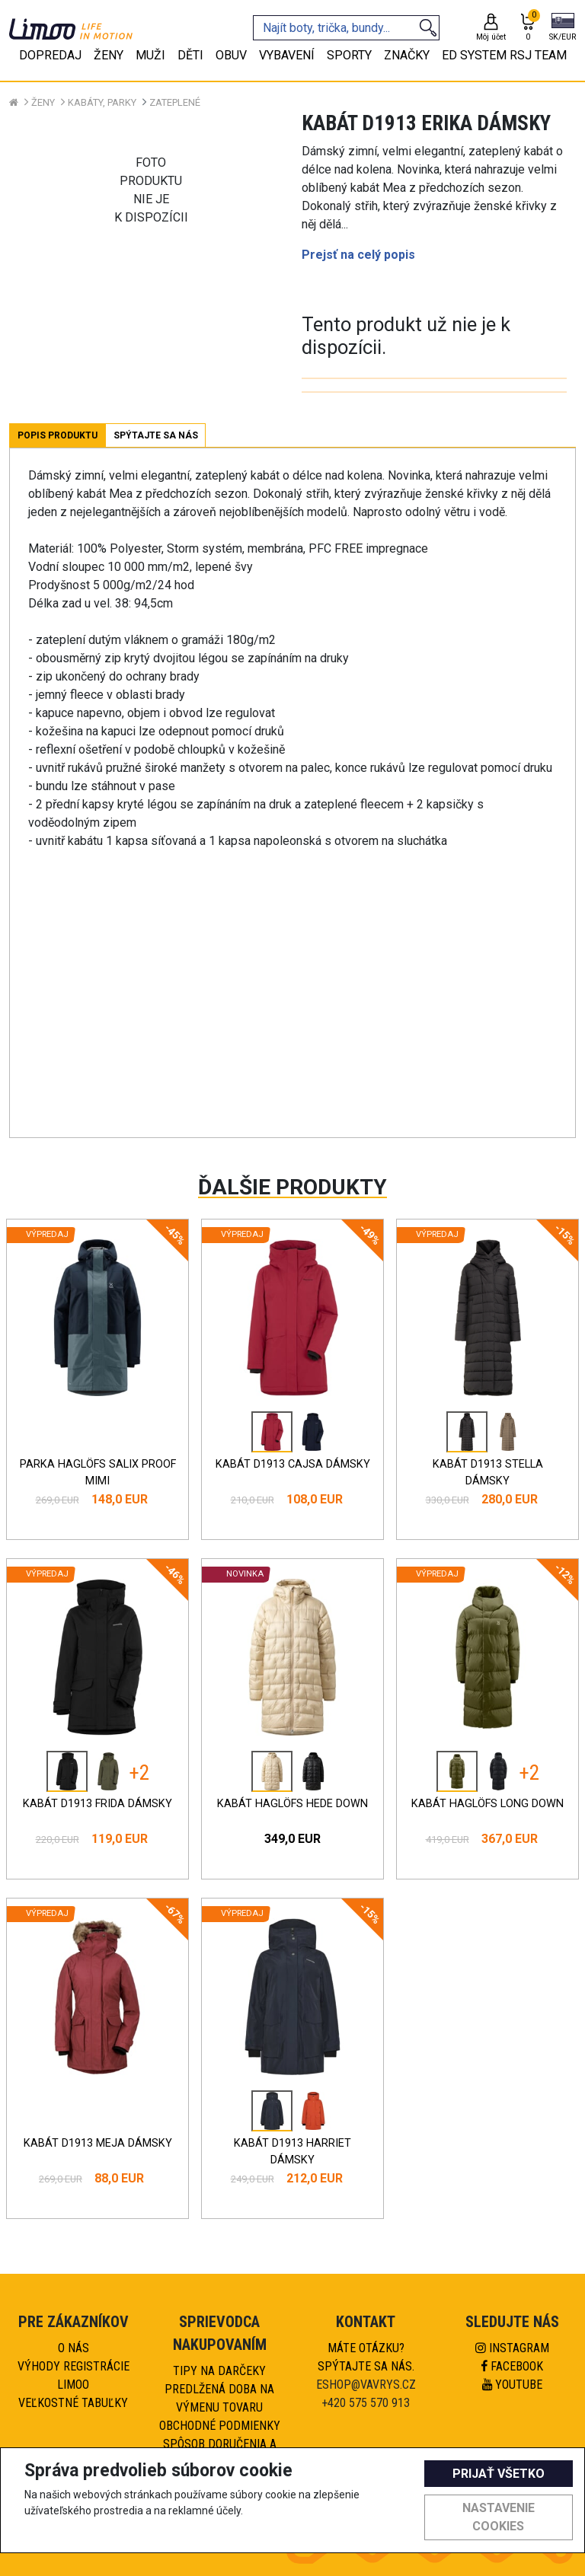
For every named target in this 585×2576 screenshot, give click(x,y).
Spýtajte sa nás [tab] (155, 435)
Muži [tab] (150, 55)
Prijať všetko (498, 2473)
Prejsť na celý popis (358, 254)
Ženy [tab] (108, 55)
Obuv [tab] (231, 55)
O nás (73, 2348)
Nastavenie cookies (498, 2517)
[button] (562, 28)
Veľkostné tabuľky (73, 2403)
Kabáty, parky (102, 102)
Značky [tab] (407, 55)
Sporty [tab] (349, 55)
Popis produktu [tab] (58, 435)
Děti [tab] (190, 55)
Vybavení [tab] (287, 55)
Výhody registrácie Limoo (73, 2375)
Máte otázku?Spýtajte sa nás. (366, 2357)
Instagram (512, 2348)
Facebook (512, 2366)
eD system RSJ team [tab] (504, 55)
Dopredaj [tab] (50, 55)
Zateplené (174, 102)
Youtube (512, 2384)
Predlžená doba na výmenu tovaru (219, 2398)
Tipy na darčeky (219, 2371)
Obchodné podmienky (219, 2425)
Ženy (43, 102)
